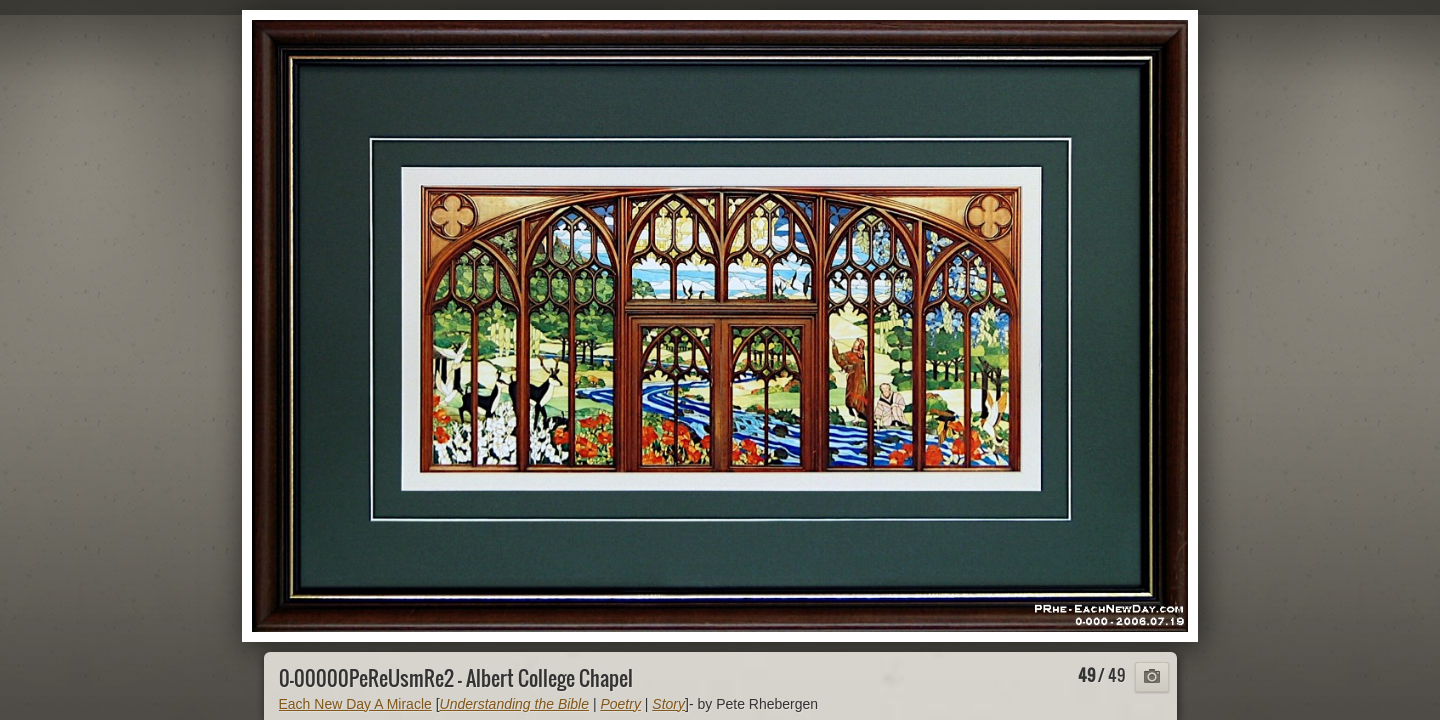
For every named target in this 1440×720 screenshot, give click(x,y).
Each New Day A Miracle (355, 704)
